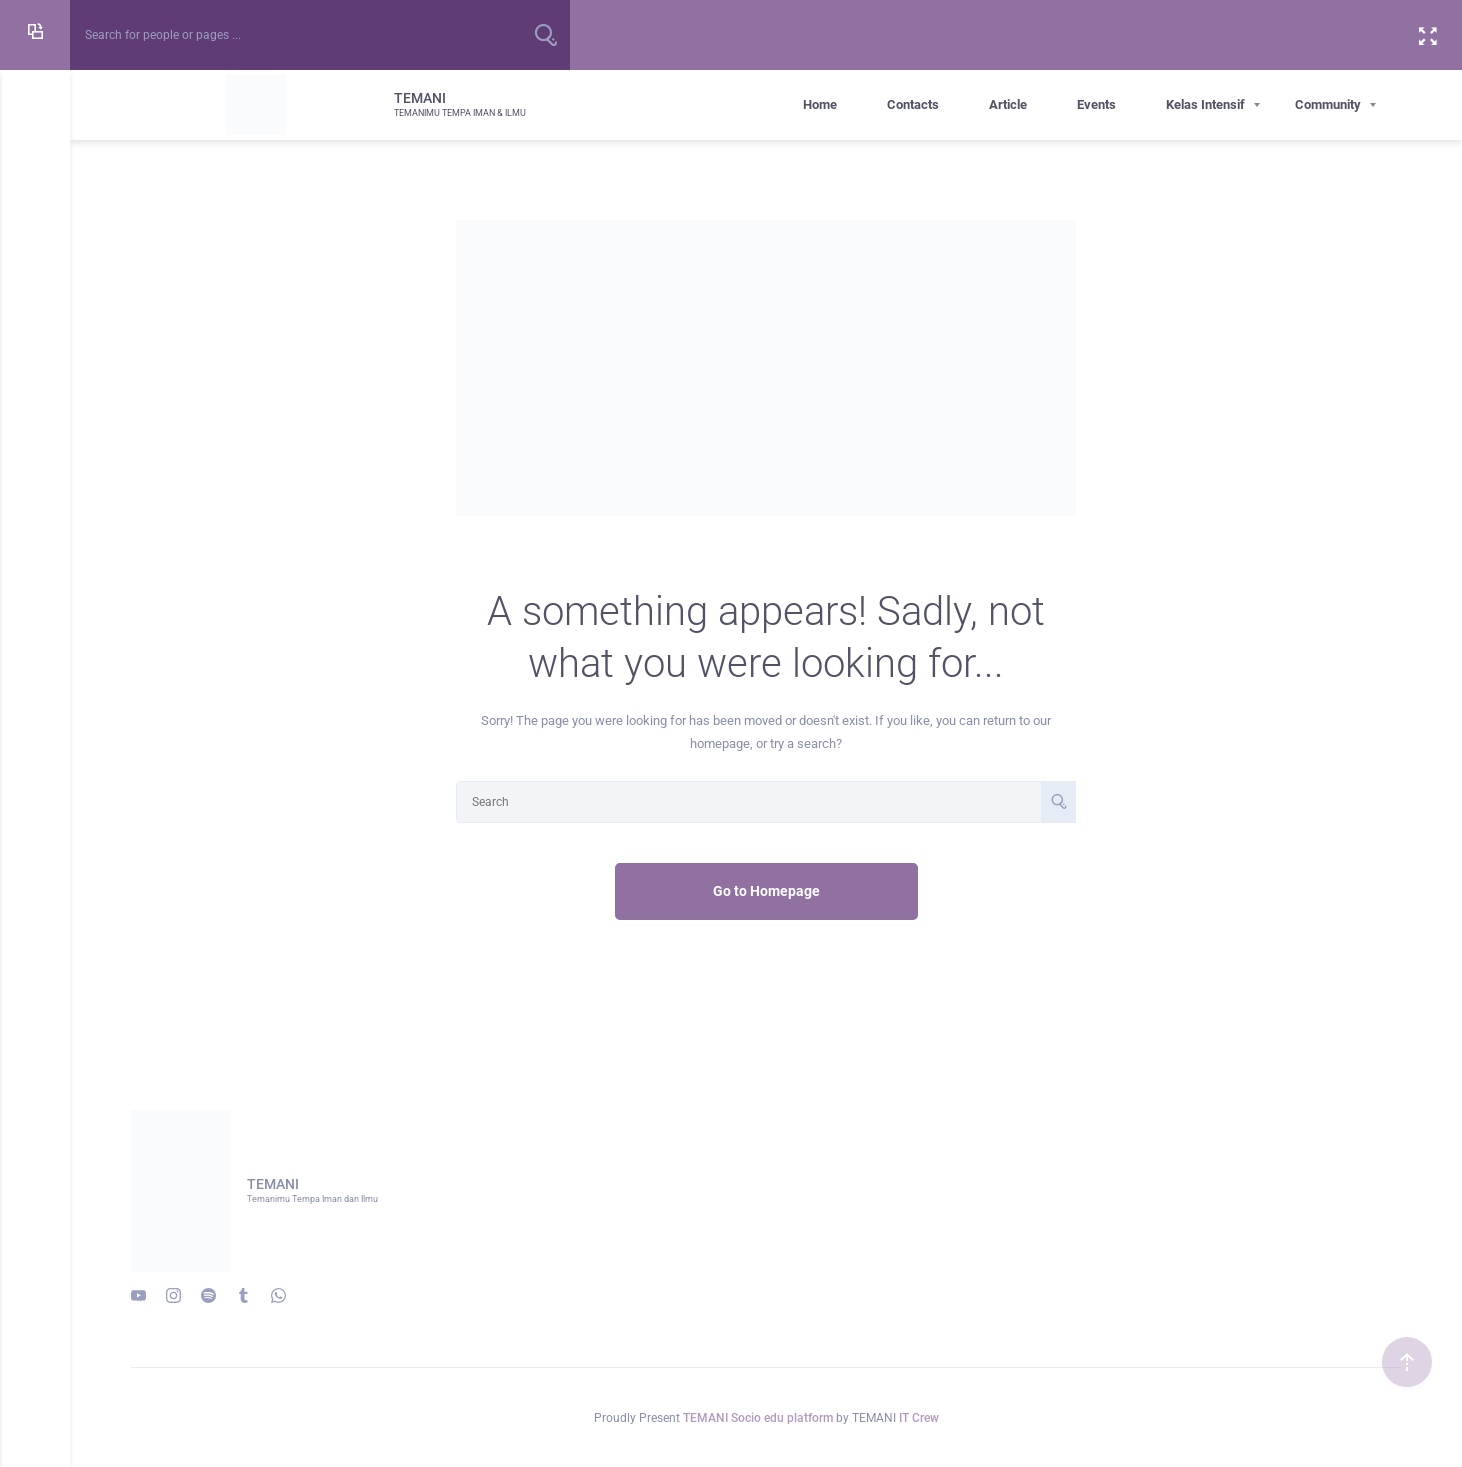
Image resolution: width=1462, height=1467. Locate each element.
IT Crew (919, 1418)
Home (820, 104)
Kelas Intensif (1205, 104)
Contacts (913, 104)
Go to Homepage (766, 891)
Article (1008, 104)
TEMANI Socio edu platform (759, 1418)
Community (1328, 104)
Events (1096, 104)
